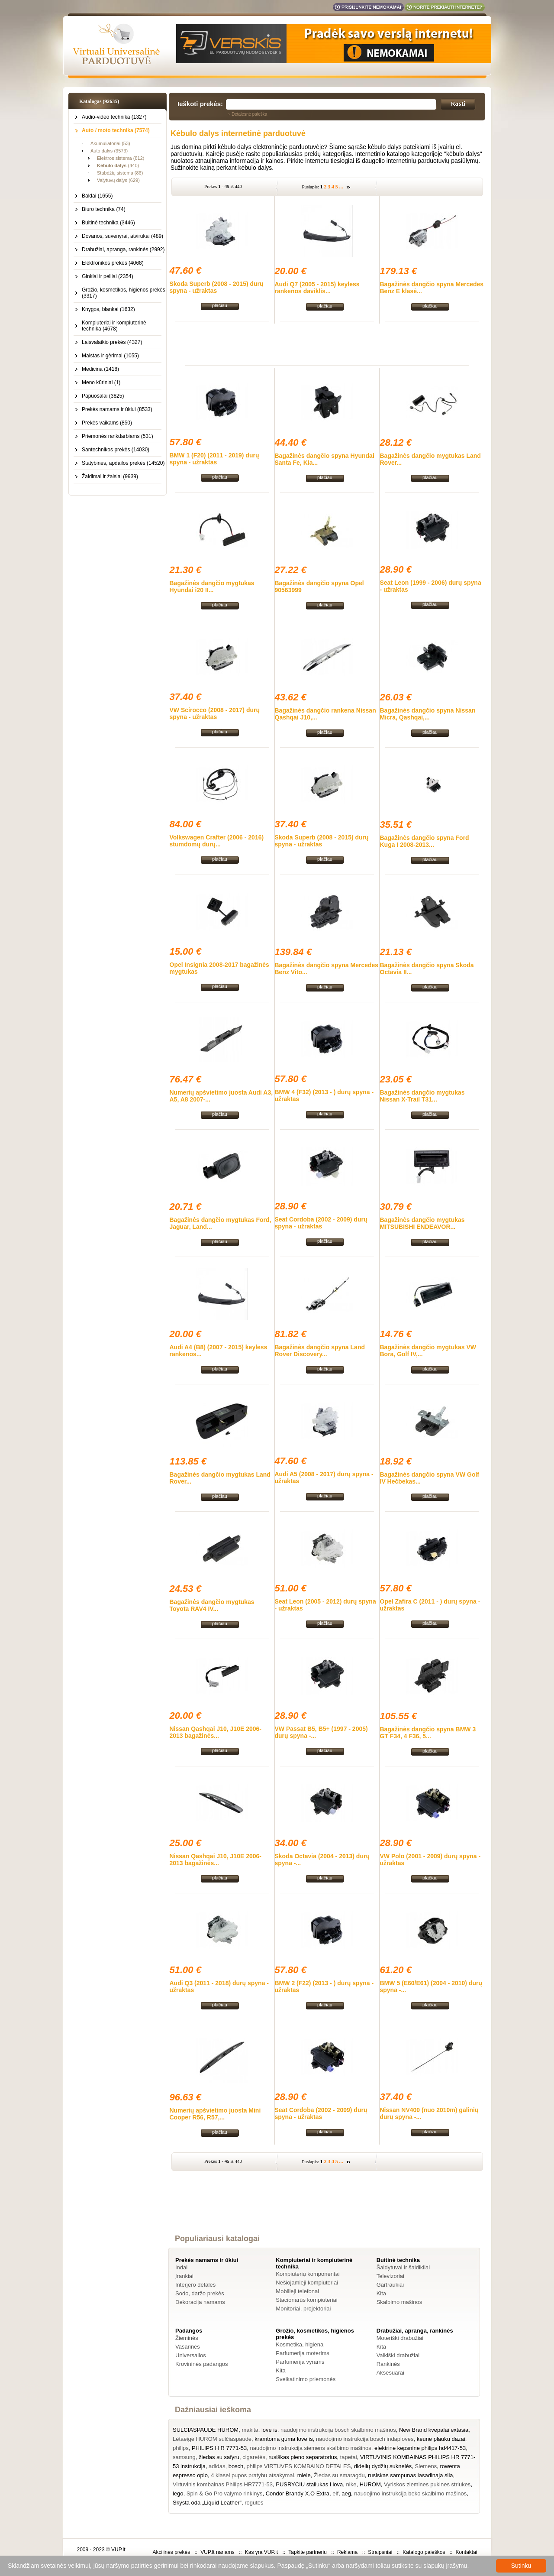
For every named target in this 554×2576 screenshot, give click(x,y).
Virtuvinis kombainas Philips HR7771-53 (223, 2484)
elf (335, 2493)
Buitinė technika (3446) (108, 223)
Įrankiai (184, 2276)
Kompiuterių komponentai (307, 2274)
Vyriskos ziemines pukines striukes (427, 2484)
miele (304, 2475)
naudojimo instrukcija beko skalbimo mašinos (410, 2493)
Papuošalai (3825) (103, 396)
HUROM (370, 2484)
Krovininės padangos (201, 2364)
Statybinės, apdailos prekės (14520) (123, 463)
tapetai (348, 2457)
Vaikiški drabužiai (398, 2355)
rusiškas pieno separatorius (302, 2457)
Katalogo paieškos (424, 2552)
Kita (381, 2293)
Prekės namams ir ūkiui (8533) (117, 409)
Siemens (426, 2466)
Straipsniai (380, 2552)
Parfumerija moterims (302, 2353)
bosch (236, 2466)
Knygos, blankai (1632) (108, 309)
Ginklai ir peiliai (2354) (107, 276)
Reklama (347, 2552)
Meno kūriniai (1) (101, 382)
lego (178, 2493)
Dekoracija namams (200, 2302)
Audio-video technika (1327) (114, 117)
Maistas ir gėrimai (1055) (110, 356)
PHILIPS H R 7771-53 (219, 2448)
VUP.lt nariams (217, 2552)
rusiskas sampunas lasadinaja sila (410, 2475)
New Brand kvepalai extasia (433, 2430)
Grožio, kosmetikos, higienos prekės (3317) (123, 293)
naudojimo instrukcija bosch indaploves (364, 2439)
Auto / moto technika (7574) (116, 130)
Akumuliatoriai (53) (110, 143)
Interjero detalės (195, 2284)
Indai (181, 2267)
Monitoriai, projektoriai (303, 2308)
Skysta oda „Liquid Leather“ (207, 2502)
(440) (118, 165)
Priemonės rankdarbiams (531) (117, 436)
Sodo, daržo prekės (199, 2293)
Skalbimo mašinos (399, 2302)
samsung (184, 2457)
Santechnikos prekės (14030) (115, 450)
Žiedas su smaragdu (339, 2475)
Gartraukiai (390, 2284)
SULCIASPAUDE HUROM (205, 2430)
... (341, 187)
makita (250, 2430)
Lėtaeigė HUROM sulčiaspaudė (212, 2439)
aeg (346, 2493)
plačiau (219, 305)
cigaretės (253, 2457)
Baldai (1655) (97, 196)
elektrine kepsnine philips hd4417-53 (420, 2448)
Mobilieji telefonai (297, 2291)
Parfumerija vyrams (300, 2362)
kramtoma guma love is (283, 2439)
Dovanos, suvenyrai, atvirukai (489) (122, 236)
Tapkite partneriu (307, 2552)
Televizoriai (390, 2276)
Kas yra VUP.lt (261, 2552)
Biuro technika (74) (104, 209)
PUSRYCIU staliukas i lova (309, 2484)
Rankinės (388, 2364)
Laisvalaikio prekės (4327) (112, 342)
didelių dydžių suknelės (383, 2466)
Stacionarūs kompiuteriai (306, 2300)
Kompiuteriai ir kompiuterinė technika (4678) (114, 326)
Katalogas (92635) (99, 101)
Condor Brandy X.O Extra (297, 2493)
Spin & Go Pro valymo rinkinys (225, 2493)
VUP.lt (118, 2550)
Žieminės (186, 2338)
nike (351, 2484)
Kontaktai (466, 2552)
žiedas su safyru (219, 2457)
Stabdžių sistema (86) (120, 172)
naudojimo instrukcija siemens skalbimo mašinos (310, 2448)
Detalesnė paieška (249, 114)
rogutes (254, 2502)
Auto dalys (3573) (109, 150)
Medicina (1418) (100, 369)
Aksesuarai (390, 2372)
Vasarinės (187, 2346)
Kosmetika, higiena (299, 2344)
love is (269, 2430)
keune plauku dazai (441, 2439)
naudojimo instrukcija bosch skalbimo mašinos (338, 2430)
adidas (217, 2466)
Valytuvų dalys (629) (118, 180)
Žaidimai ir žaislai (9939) (110, 476)
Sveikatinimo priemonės (305, 2379)
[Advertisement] (327, 343)
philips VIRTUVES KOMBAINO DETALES (299, 2466)
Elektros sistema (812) (120, 158)
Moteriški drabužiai (400, 2338)
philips (181, 2448)
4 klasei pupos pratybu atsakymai (252, 2475)
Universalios (190, 2355)
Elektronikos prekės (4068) (113, 263)
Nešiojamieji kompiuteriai (307, 2282)
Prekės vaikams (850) (107, 423)
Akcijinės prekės (171, 2552)
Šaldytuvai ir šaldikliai (403, 2267)
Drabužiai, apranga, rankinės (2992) (123, 249)
